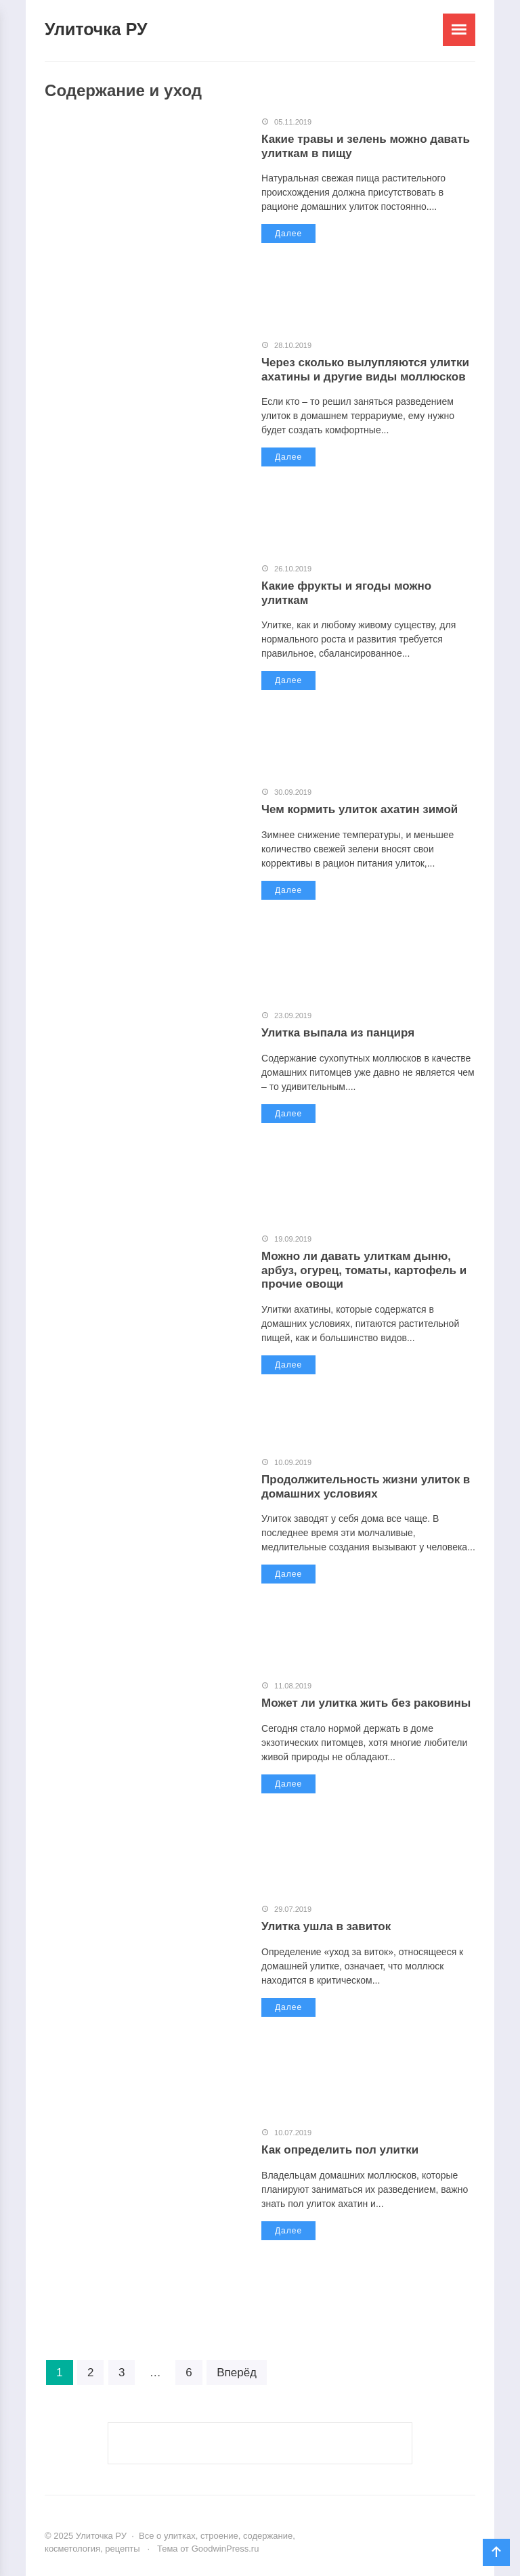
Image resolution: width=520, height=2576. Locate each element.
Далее (288, 233)
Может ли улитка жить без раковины (366, 1703)
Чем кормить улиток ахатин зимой (359, 809)
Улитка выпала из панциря (337, 1032)
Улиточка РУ (96, 29)
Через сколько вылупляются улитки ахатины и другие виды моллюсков (365, 369)
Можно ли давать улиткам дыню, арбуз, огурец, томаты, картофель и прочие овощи (364, 1270)
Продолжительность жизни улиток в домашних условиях (365, 1486)
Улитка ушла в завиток (326, 1926)
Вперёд (237, 2372)
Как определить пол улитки (339, 2149)
